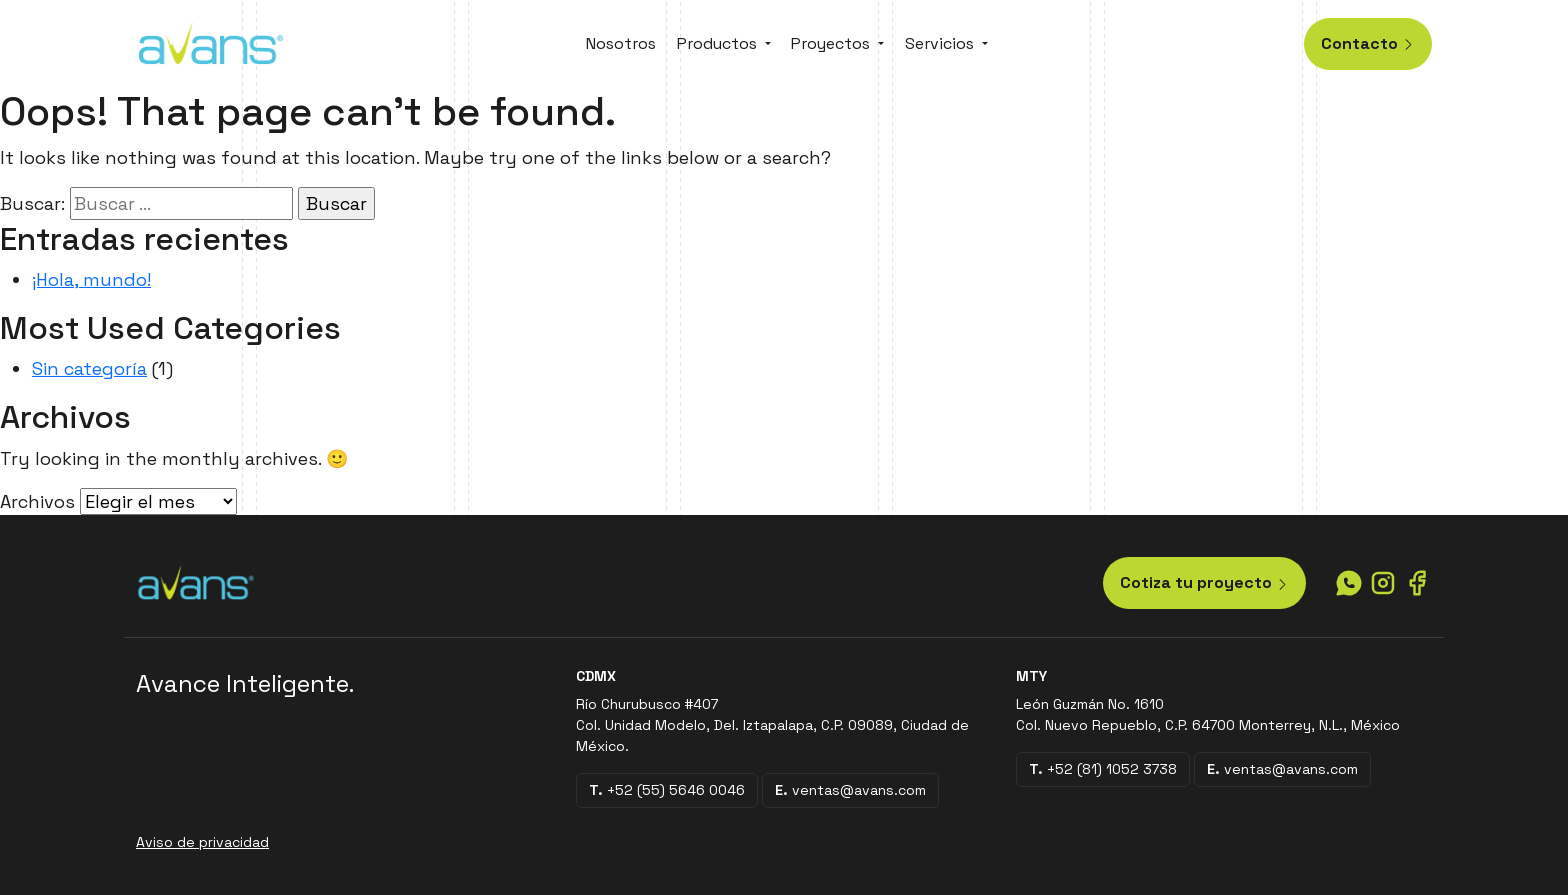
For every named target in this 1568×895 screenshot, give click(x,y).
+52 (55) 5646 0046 (667, 790)
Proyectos (830, 43)
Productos (717, 43)
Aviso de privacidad (202, 842)
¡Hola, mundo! (91, 279)
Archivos (37, 501)
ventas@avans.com (850, 790)
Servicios (939, 43)
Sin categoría (89, 368)
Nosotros (621, 43)
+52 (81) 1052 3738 (1103, 769)
